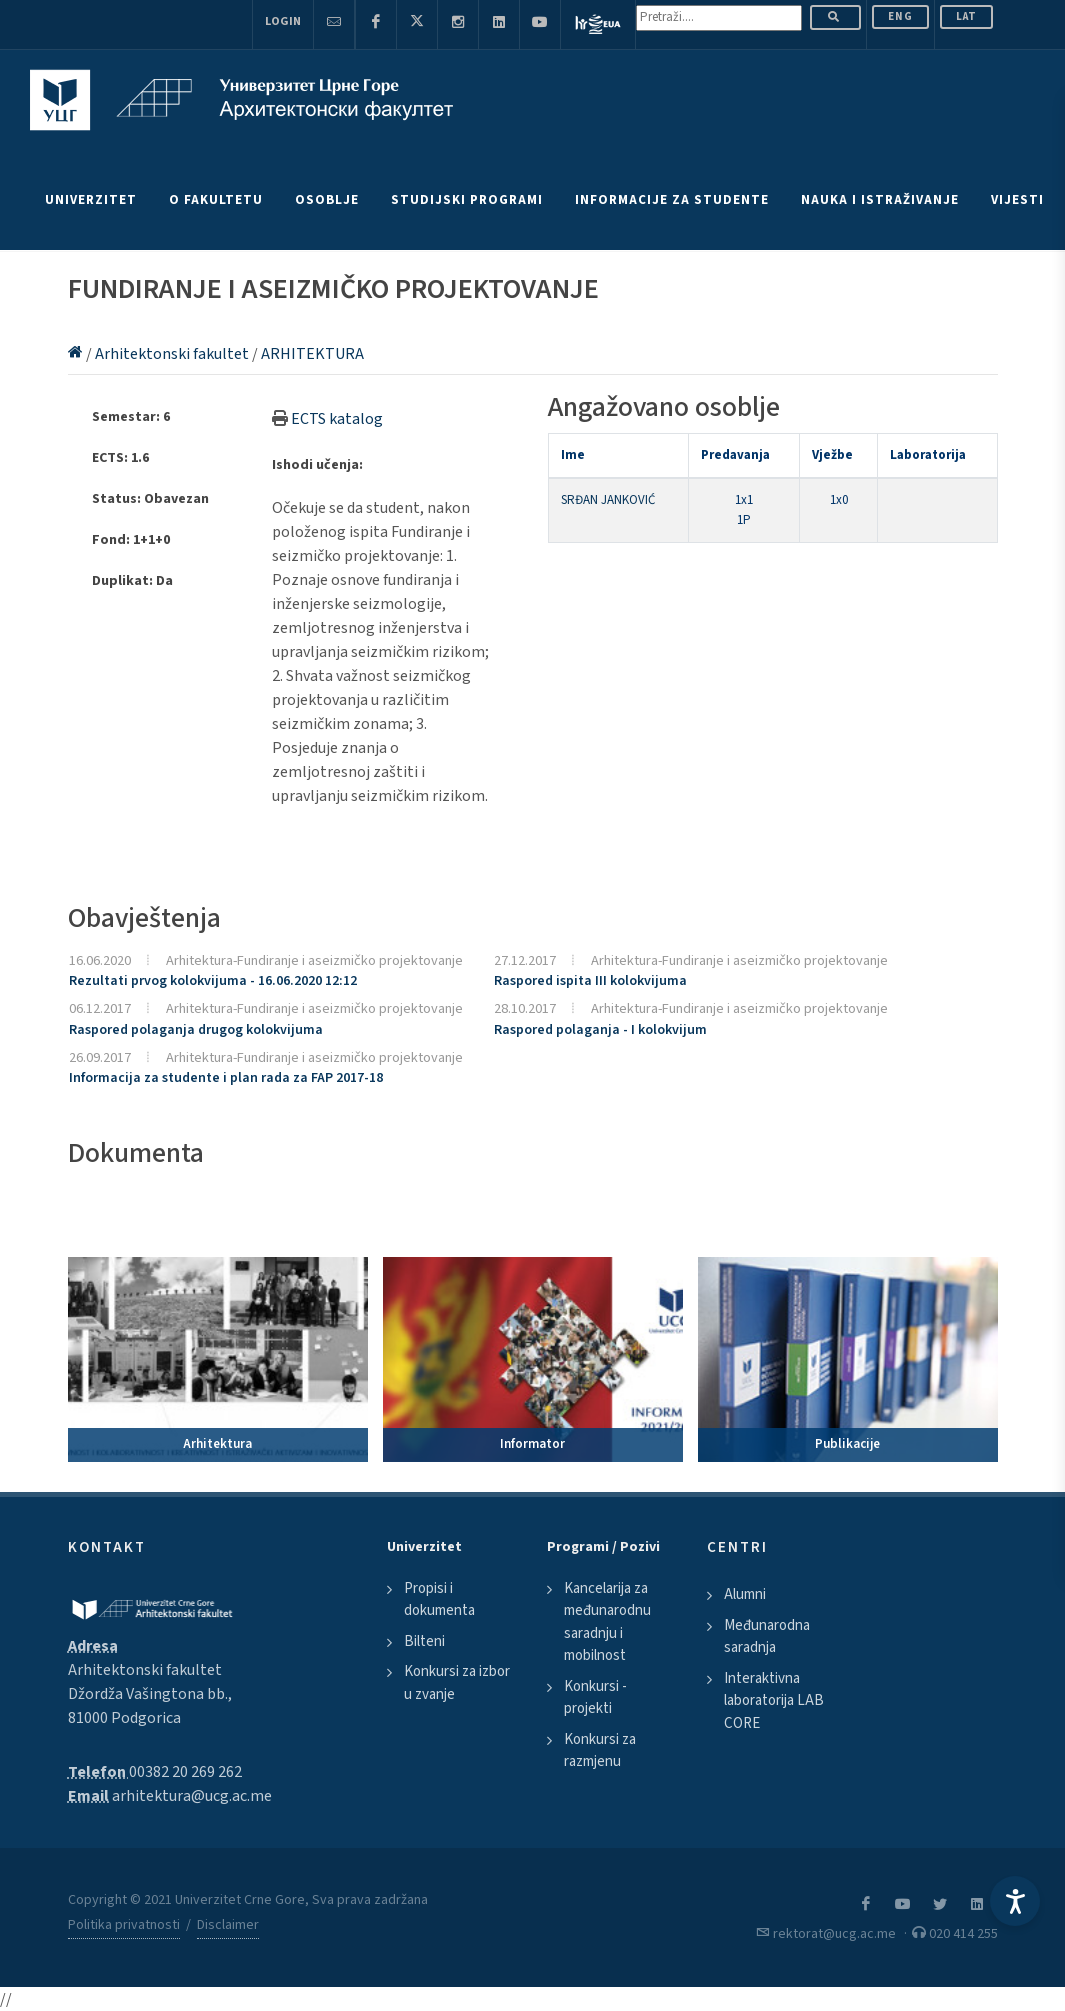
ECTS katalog (337, 419)
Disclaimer (228, 1925)
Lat (966, 16)
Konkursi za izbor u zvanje (457, 1683)
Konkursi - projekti (595, 1698)
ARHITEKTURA (312, 354)
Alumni (745, 1594)
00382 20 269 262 (185, 1772)
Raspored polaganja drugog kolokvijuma (196, 1030)
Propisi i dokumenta (439, 1600)
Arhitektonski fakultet (173, 354)
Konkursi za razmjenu (600, 1751)
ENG (900, 16)
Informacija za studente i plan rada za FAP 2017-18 (226, 1078)
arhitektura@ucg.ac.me (192, 1796)
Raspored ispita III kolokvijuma (590, 981)
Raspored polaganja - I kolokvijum (600, 1030)
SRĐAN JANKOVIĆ (608, 500)
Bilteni (424, 1641)
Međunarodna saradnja (767, 1637)
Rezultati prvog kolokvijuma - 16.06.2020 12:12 (213, 981)
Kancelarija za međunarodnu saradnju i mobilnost (607, 1622)
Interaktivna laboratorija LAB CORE (774, 1701)
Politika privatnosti (124, 1925)
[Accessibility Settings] (1015, 1901)
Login (283, 21)
